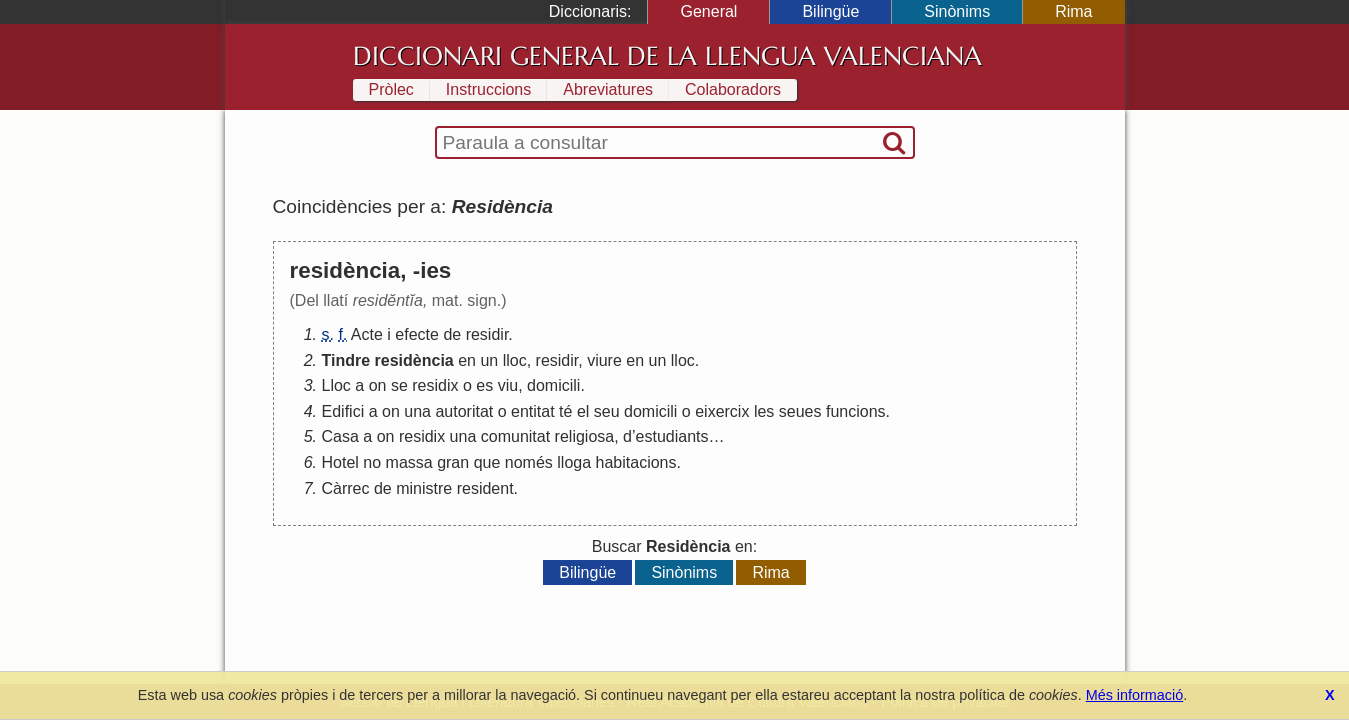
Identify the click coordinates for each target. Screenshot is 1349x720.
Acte (367, 334)
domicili (553, 385)
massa (409, 462)
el (583, 411)
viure (604, 360)
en (467, 360)
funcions (856, 411)
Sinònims (957, 11)
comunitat (515, 436)
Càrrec (346, 488)
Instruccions (488, 89)
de (452, 334)
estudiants (672, 436)
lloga (574, 462)
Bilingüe (830, 11)
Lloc (336, 385)
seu (607, 411)
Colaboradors (733, 89)
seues (800, 411)
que (487, 462)
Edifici (343, 411)
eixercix (722, 411)
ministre (424, 488)
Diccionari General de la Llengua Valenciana (667, 56)
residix (435, 385)
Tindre (346, 360)
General (708, 11)
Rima (1073, 11)
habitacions (636, 462)
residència (414, 360)
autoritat (464, 411)
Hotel (340, 462)
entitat (533, 411)
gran (453, 462)
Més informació (1135, 695)
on (378, 385)
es (484, 385)
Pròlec (391, 89)
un (489, 360)
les (764, 411)
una (417, 411)
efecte (417, 334)
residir (487, 334)
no (372, 462)
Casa (340, 436)
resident (485, 488)
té (565, 411)
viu (508, 385)
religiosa (585, 436)
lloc (515, 360)
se (399, 385)
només (529, 462)
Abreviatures (608, 89)
